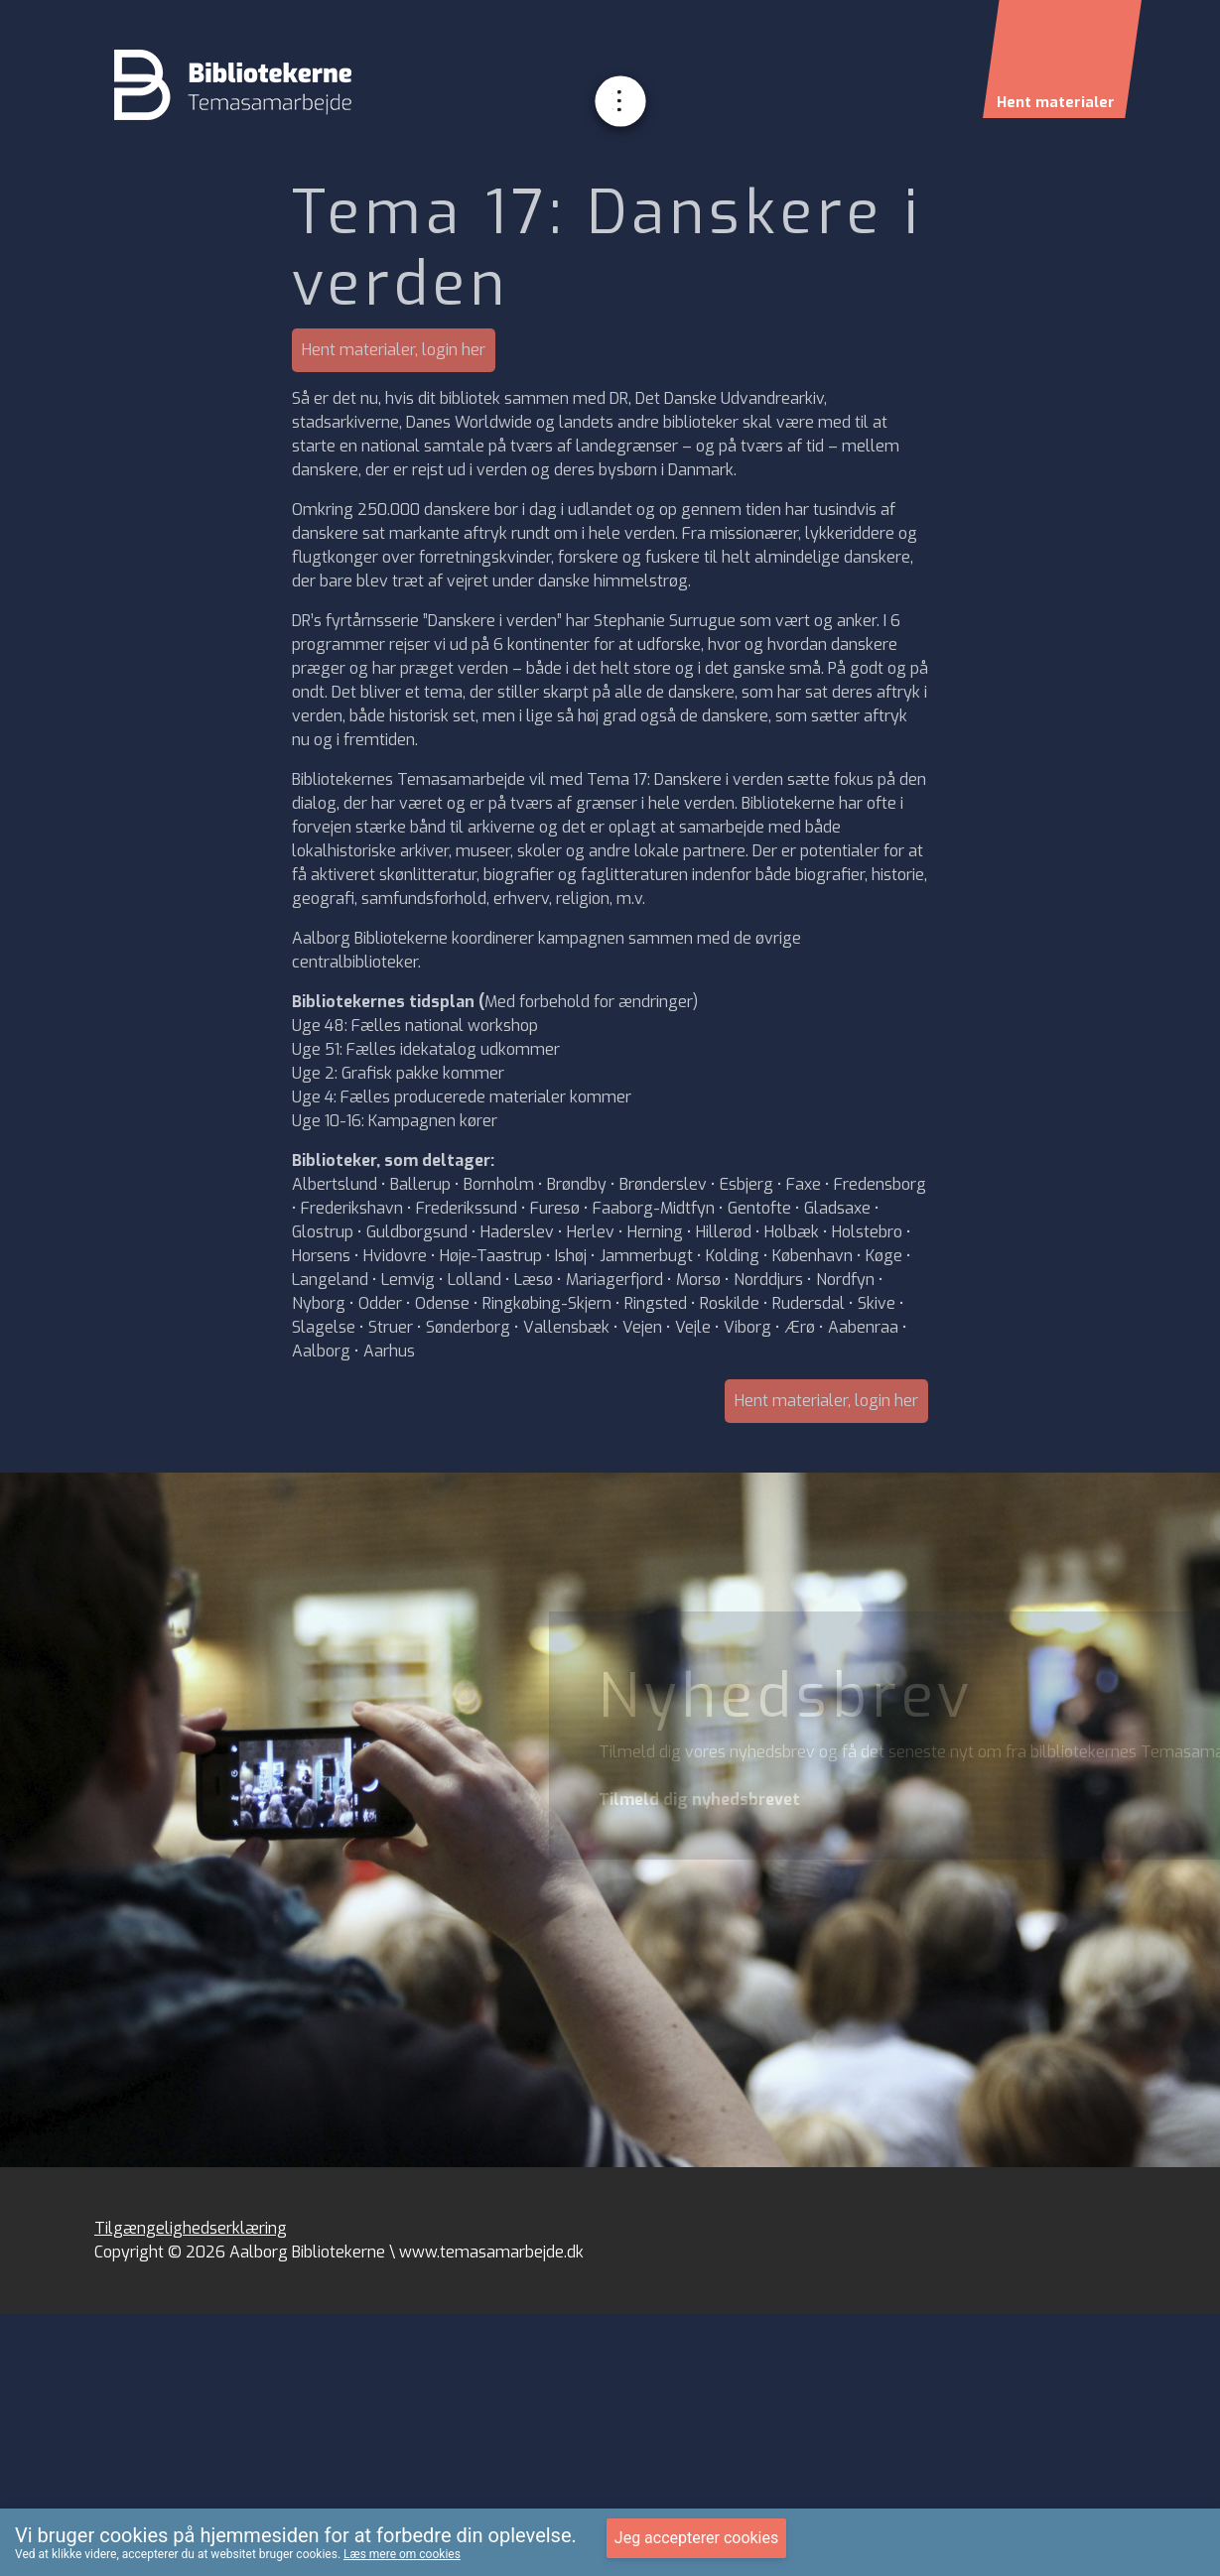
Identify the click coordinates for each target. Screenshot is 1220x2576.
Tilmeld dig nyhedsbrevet (699, 1799)
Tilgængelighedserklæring (190, 2228)
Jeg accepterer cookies (696, 2537)
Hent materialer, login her (393, 349)
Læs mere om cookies (402, 2554)
